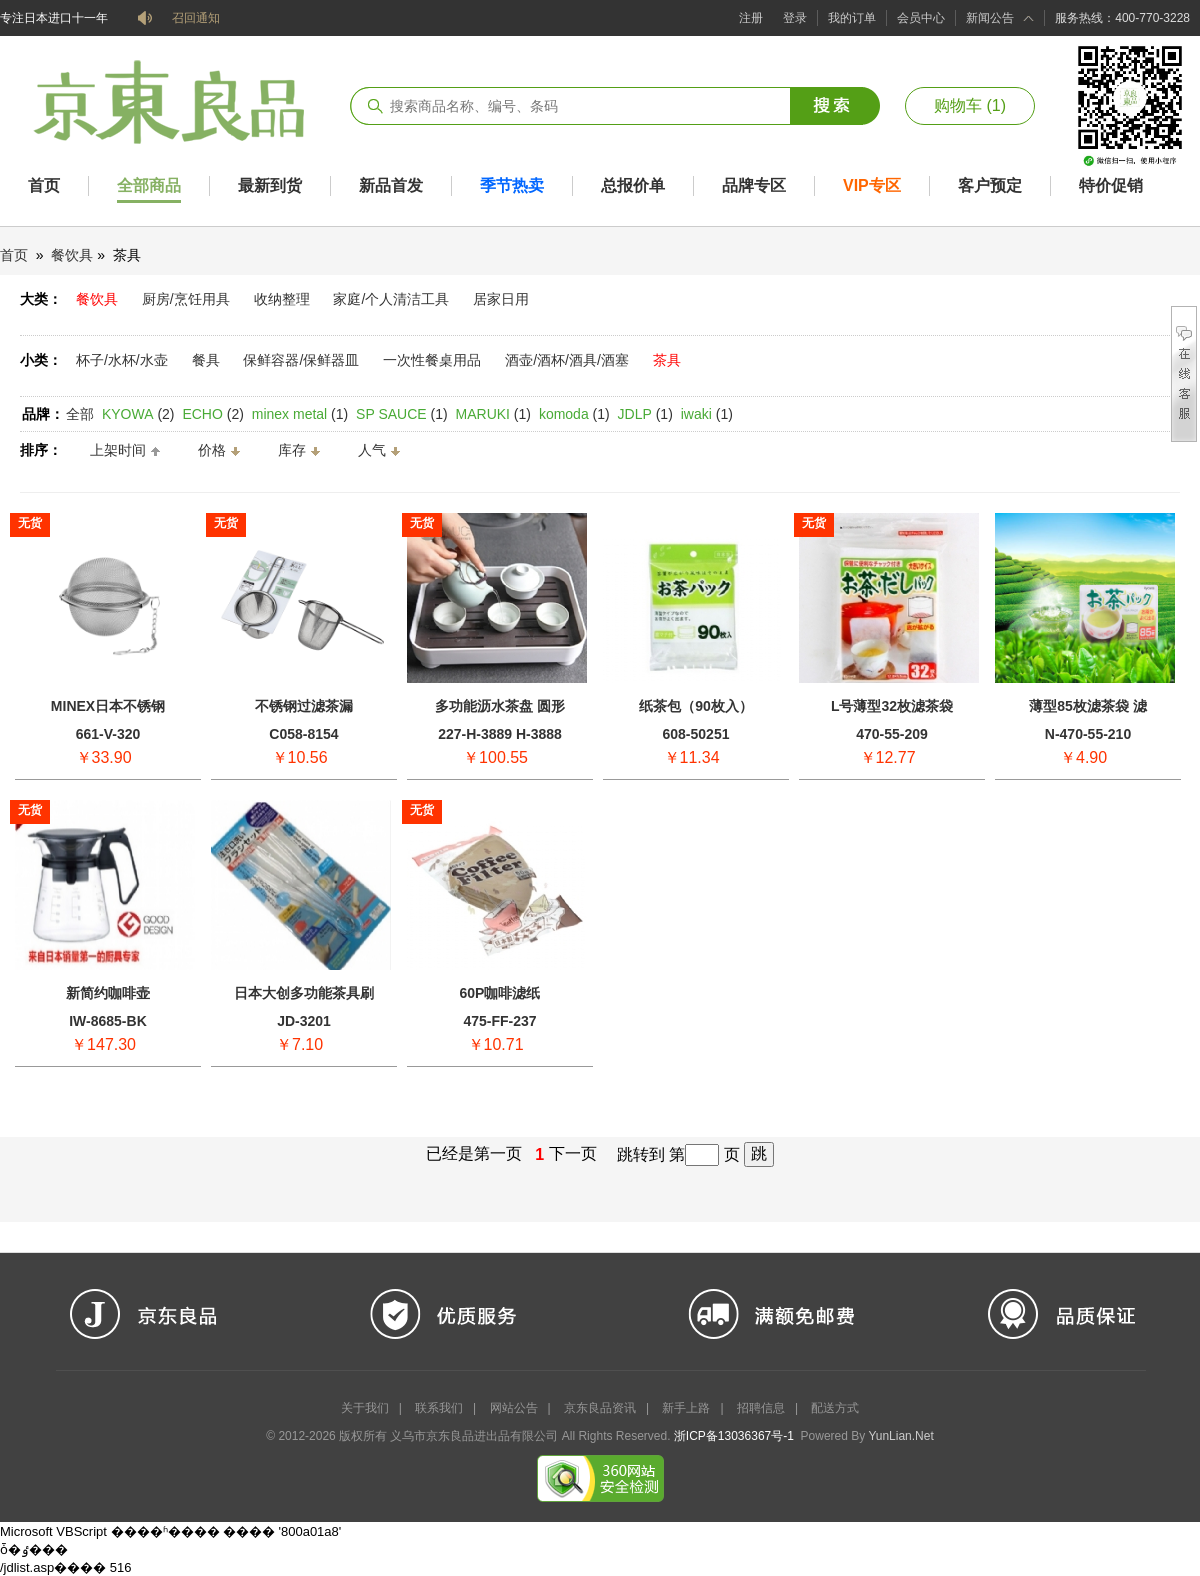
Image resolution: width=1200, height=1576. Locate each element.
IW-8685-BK (108, 1021)
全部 (80, 414)
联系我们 (439, 1408)
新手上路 (686, 1408)
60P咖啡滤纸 (500, 993)
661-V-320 (108, 734)
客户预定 (990, 185)
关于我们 (365, 1408)
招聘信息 (761, 1408)
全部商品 (149, 185)
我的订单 (852, 18)
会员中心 (921, 18)
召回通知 (196, 18)
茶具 (667, 360)
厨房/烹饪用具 (186, 299)
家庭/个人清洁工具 (391, 299)
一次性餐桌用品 (432, 360)
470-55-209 (892, 734)
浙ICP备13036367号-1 (734, 1436)
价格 (212, 450)
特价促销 (1111, 185)
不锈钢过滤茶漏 (304, 706)
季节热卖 (512, 185)
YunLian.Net (900, 1436)
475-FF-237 (499, 1021)
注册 (751, 18)
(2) (138, 414)
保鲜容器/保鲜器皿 (301, 360)
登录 (795, 18)
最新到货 (270, 185)
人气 (372, 450)
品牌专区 (754, 185)
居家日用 (501, 299)
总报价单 (633, 185)
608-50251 (696, 734)
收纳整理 (282, 299)
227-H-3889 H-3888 (500, 734)
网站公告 (514, 1408)
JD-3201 (304, 1021)
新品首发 (391, 185)
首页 (44, 185)
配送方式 (835, 1408)
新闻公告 (990, 18)
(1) (300, 414)
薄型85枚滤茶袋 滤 (1087, 706)
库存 (292, 450)
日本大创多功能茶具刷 (304, 993)
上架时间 (118, 450)
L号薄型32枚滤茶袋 (892, 706)
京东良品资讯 (600, 1408)
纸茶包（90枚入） (696, 706)
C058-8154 (303, 734)
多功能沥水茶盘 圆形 (500, 706)
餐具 (206, 360)
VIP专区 (872, 185)
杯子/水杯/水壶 (122, 360)
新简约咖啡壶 (108, 993)
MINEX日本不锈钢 (108, 706)
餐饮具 (72, 255)
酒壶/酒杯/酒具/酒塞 (567, 360)
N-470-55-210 (1088, 734)
